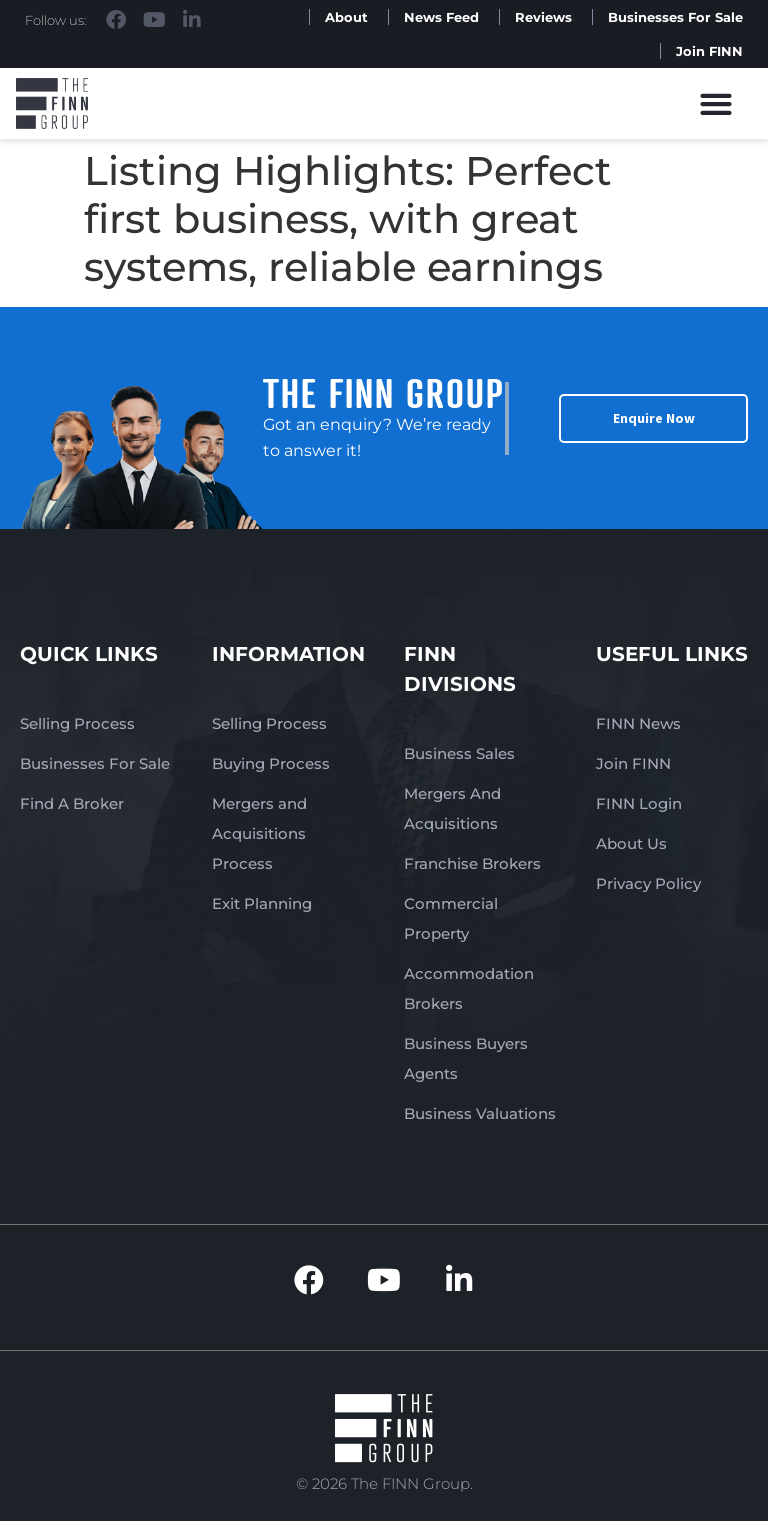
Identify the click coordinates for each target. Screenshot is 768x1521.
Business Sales (459, 753)
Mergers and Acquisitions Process (259, 833)
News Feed (441, 17)
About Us (631, 843)
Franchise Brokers (472, 863)
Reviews (543, 17)
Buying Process (271, 763)
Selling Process (77, 723)
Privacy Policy (648, 883)
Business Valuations (480, 1113)
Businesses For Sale (675, 17)
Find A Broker (72, 803)
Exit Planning (262, 903)
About (346, 17)
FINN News (638, 723)
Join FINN (709, 51)
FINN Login (639, 803)
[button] (716, 103)
